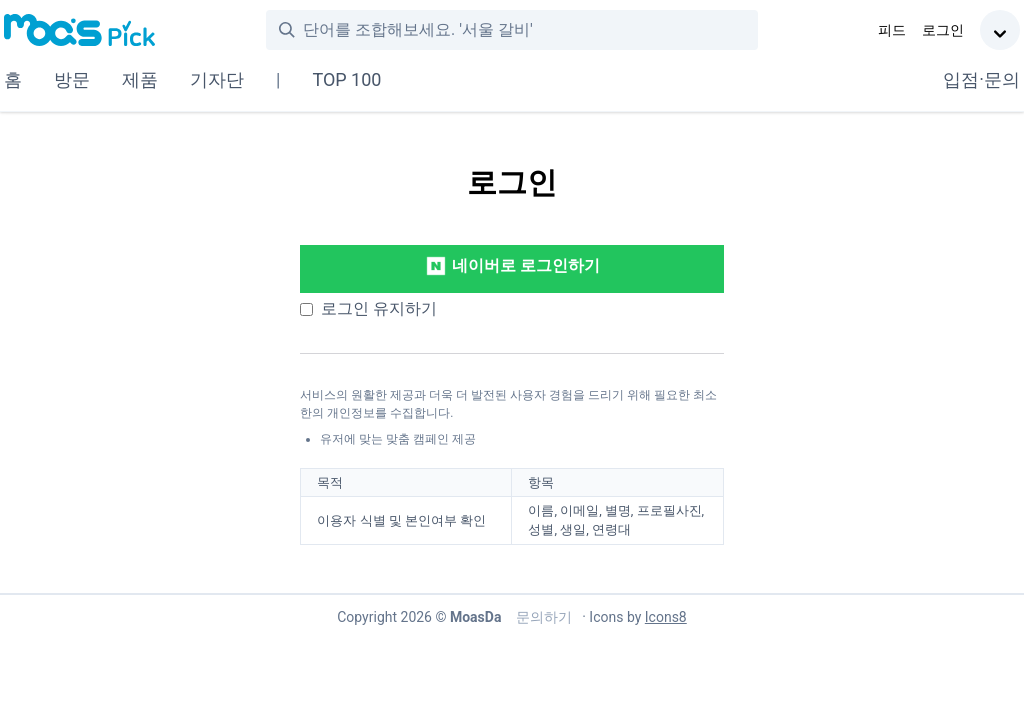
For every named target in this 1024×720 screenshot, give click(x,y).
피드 (892, 30)
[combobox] (530, 30)
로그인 (943, 30)
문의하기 (542, 617)
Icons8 (666, 617)
